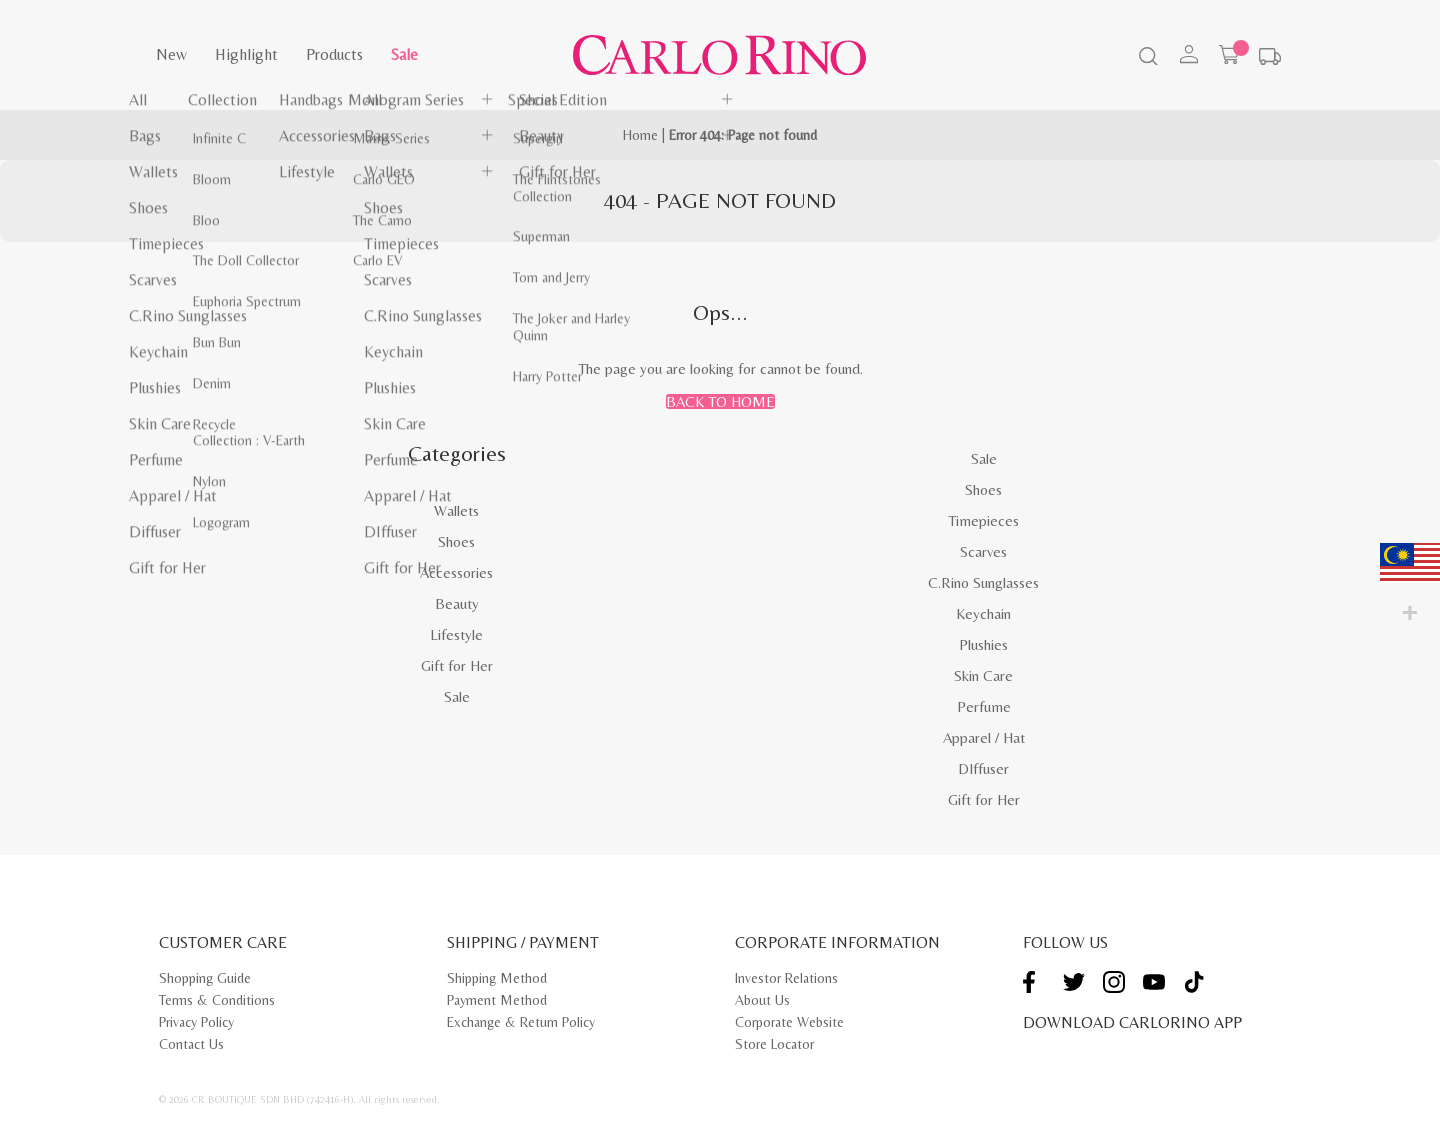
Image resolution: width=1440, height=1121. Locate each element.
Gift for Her (457, 665)
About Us (762, 1000)
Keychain (983, 613)
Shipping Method (497, 978)
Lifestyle (456, 634)
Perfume (984, 706)
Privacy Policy (196, 1022)
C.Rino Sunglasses (983, 582)
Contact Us (191, 1044)
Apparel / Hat (984, 737)
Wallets (456, 510)
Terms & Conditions (217, 1000)
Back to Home (720, 401)
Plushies (983, 644)
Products (334, 54)
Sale (404, 54)
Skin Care (983, 675)
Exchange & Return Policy (521, 1022)
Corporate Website (789, 1022)
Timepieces (983, 520)
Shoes (456, 541)
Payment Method (497, 1000)
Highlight (246, 54)
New (171, 54)
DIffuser (983, 768)
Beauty (457, 603)
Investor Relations (786, 978)
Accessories (456, 572)
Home (640, 135)
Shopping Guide (205, 978)
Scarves (983, 551)
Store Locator (774, 1044)
